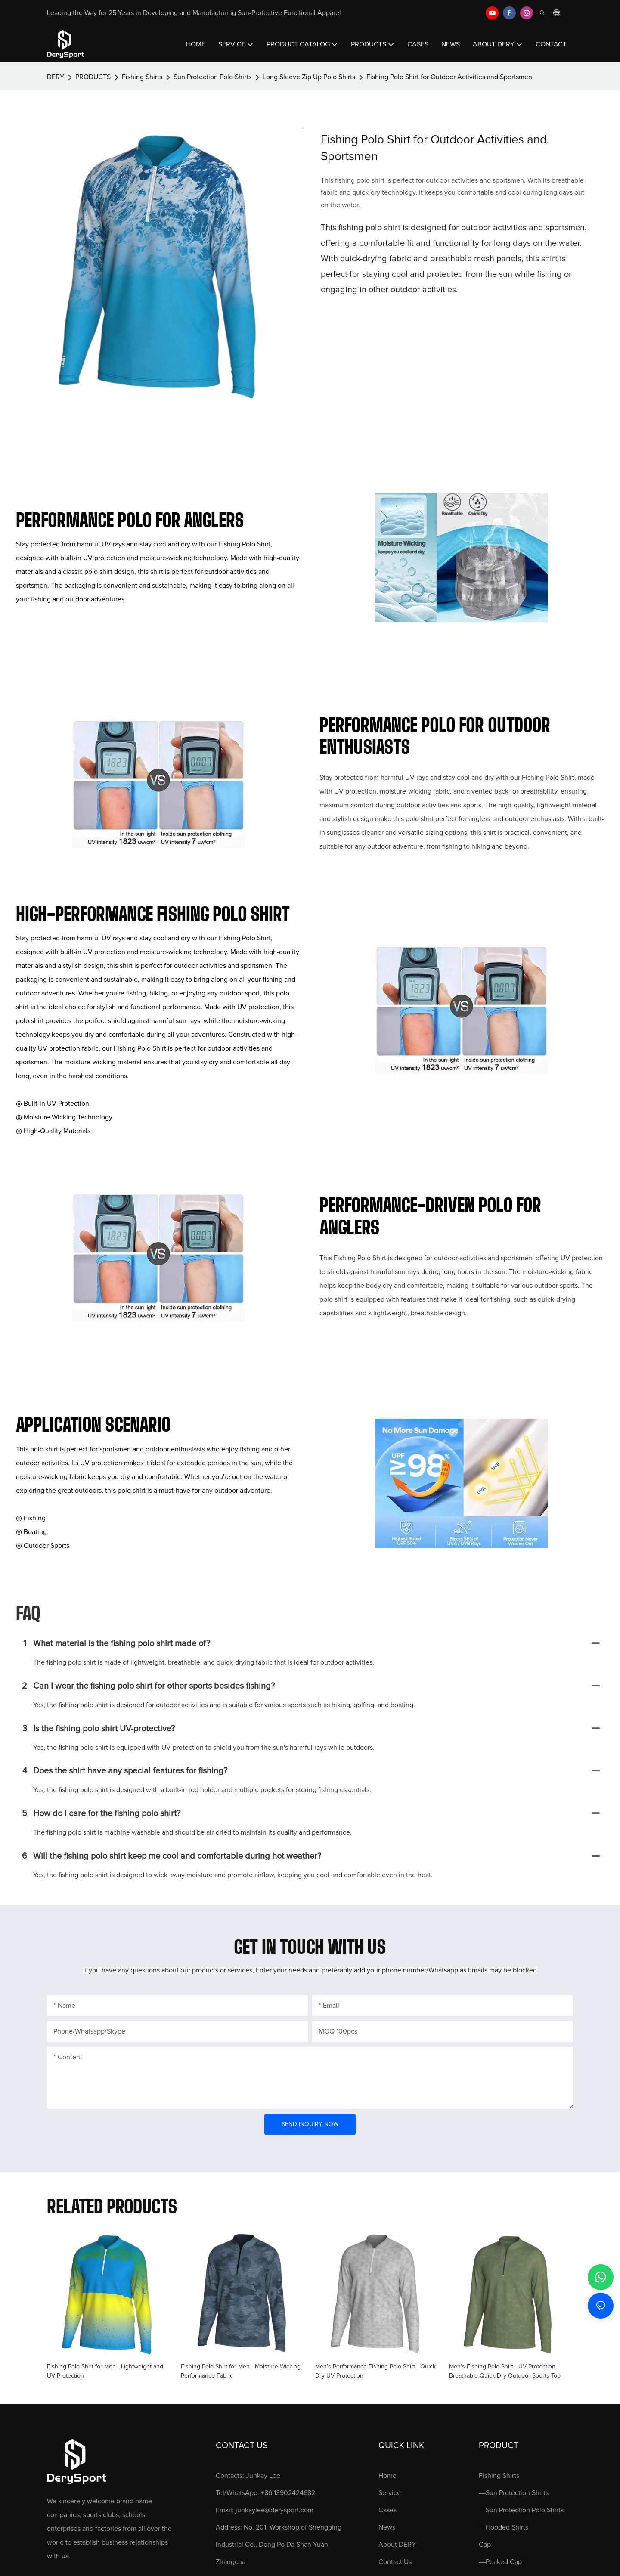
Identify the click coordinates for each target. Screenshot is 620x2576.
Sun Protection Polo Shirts (212, 77)
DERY (55, 77)
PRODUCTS (93, 77)
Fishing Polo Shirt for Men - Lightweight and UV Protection (105, 2371)
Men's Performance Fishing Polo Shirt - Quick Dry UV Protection (375, 2371)
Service (389, 2492)
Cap (485, 2544)
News (386, 2527)
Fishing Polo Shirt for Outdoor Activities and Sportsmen (449, 77)
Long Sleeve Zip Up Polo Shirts (309, 77)
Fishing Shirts (142, 77)
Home (387, 2475)
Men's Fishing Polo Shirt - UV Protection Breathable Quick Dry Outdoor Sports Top (505, 2371)
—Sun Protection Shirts (514, 2492)
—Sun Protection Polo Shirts (521, 2510)
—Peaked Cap (500, 2561)
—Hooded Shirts (503, 2527)
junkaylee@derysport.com (274, 2510)
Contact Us (395, 2561)
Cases (387, 2510)
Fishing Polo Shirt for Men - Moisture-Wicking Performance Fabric (241, 2371)
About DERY (397, 2544)
